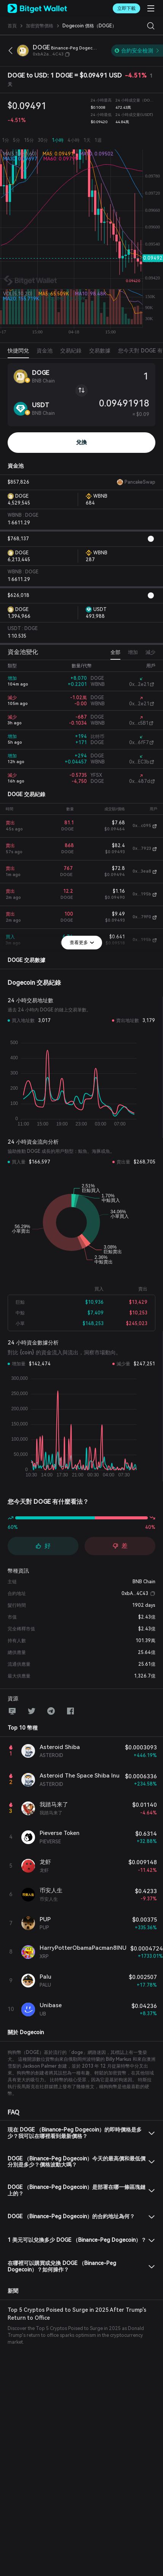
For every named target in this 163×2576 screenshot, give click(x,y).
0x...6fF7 (139, 742)
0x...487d (139, 781)
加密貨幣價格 (39, 26)
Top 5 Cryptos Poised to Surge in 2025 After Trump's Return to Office (77, 2314)
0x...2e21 (139, 684)
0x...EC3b (139, 762)
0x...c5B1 (139, 723)
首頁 (12, 26)
